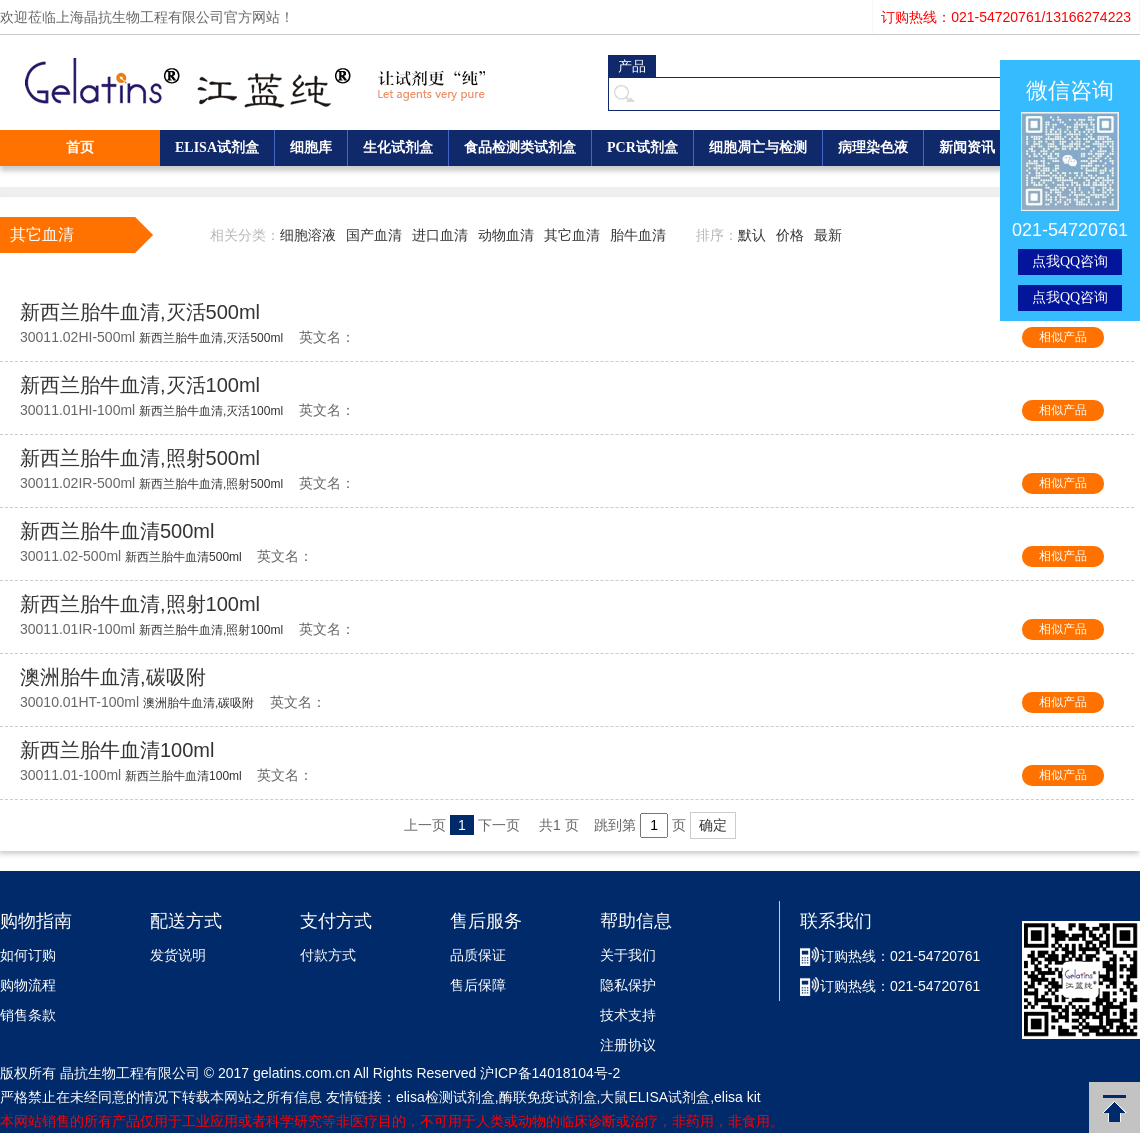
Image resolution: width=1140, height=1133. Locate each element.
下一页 (499, 825)
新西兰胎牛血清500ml (117, 531)
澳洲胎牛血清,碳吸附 (113, 677)
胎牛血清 (638, 235)
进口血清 (440, 235)
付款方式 (328, 955)
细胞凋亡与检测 (758, 147)
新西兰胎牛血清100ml (117, 750)
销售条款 (28, 1015)
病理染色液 (873, 147)
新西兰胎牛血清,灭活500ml (140, 312)
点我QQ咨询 (1070, 261)
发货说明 (178, 955)
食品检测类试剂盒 (520, 147)
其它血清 (572, 235)
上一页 (425, 825)
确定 (713, 825)
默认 (752, 235)
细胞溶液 (308, 235)
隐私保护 (628, 985)
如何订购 (28, 955)
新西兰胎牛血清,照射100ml (140, 604)
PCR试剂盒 (642, 147)
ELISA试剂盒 (217, 147)
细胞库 (311, 147)
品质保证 (478, 955)
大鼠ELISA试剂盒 (655, 1097)
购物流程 (28, 985)
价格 (790, 235)
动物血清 (506, 235)
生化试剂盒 (398, 147)
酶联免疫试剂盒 (548, 1097)
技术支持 (628, 1015)
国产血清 (374, 235)
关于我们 (628, 955)
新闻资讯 (967, 147)
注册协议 (628, 1045)
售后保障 (478, 985)
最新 (828, 235)
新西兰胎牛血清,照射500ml (140, 458)
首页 (80, 147)
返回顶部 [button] (1114, 1107)
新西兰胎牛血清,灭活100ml (140, 385)
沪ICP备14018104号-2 (550, 1073)
